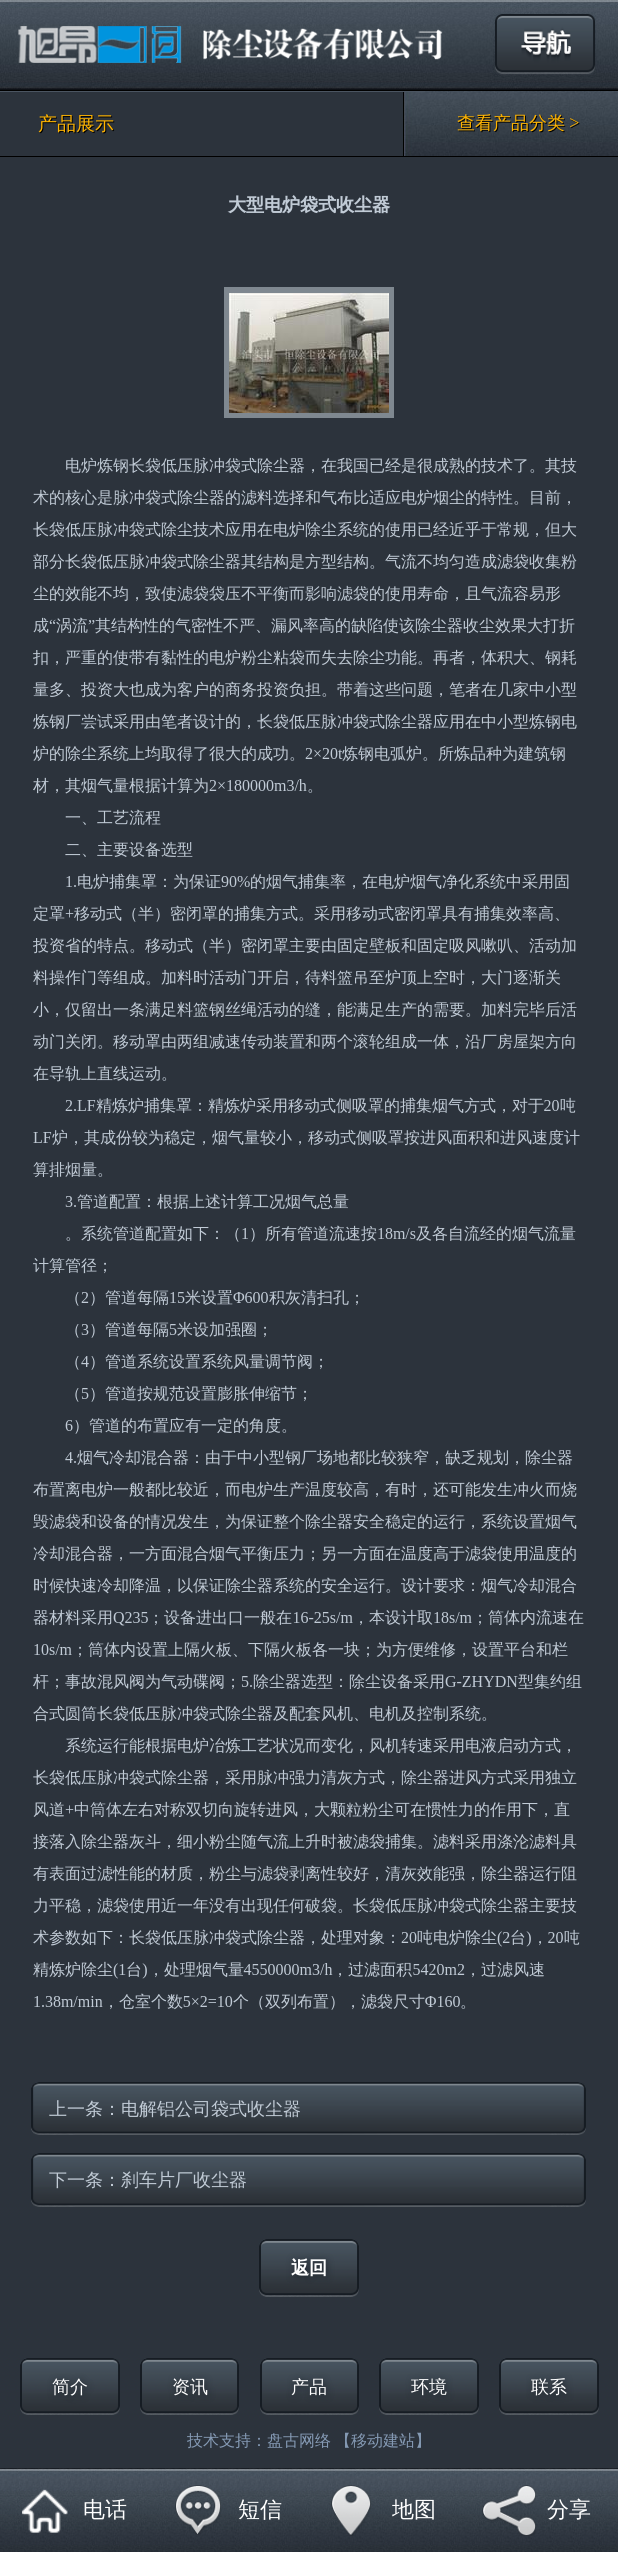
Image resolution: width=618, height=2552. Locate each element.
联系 (549, 2387)
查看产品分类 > (518, 123)
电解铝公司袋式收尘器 (211, 2109)
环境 (429, 2387)
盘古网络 (299, 2440)
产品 (309, 2387)
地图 (414, 2509)
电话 (105, 2509)
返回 (309, 2268)
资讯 (190, 2387)
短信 (260, 2509)
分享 (569, 2509)
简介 (70, 2387)
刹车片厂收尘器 (184, 2180)
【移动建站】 (383, 2440)
